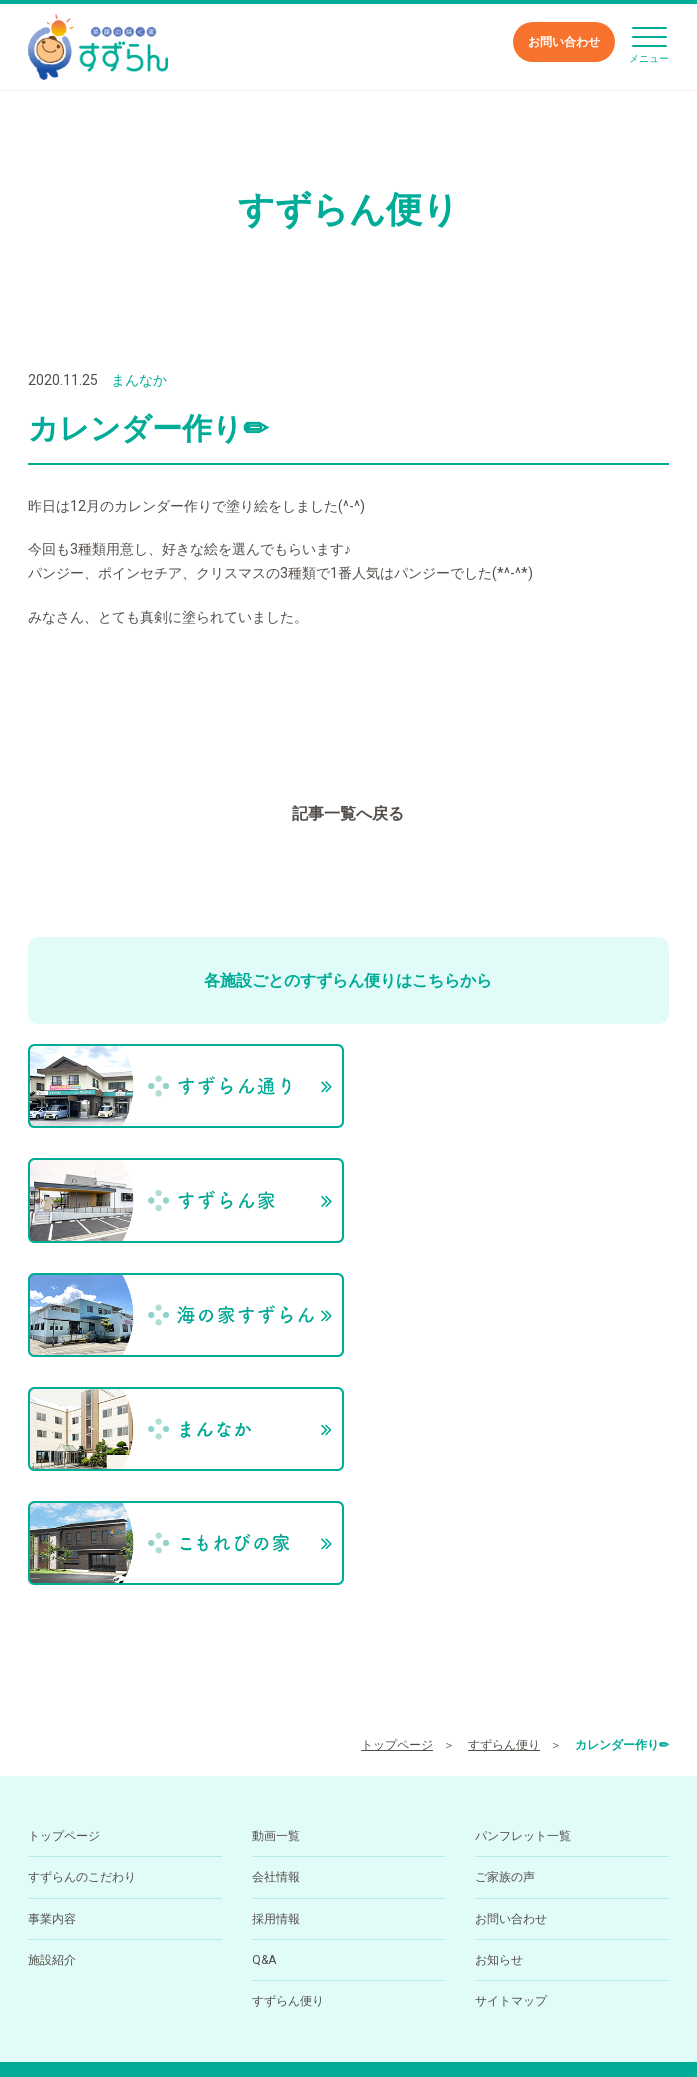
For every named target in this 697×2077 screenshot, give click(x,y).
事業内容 (52, 1682)
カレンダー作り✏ (622, 1509)
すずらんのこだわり (82, 1640)
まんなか (139, 380)
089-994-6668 (304, 1961)
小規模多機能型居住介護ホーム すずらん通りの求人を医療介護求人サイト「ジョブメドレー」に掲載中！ (348, 2026)
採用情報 (276, 1682)
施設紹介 (52, 1723)
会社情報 (276, 1640)
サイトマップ (511, 1765)
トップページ (397, 1509)
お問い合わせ (564, 42)
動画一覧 (276, 1599)
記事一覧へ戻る (348, 813)
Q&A (264, 1723)
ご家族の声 (505, 1640)
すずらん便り (504, 1509)
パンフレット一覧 (523, 1599)
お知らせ (499, 1723)
